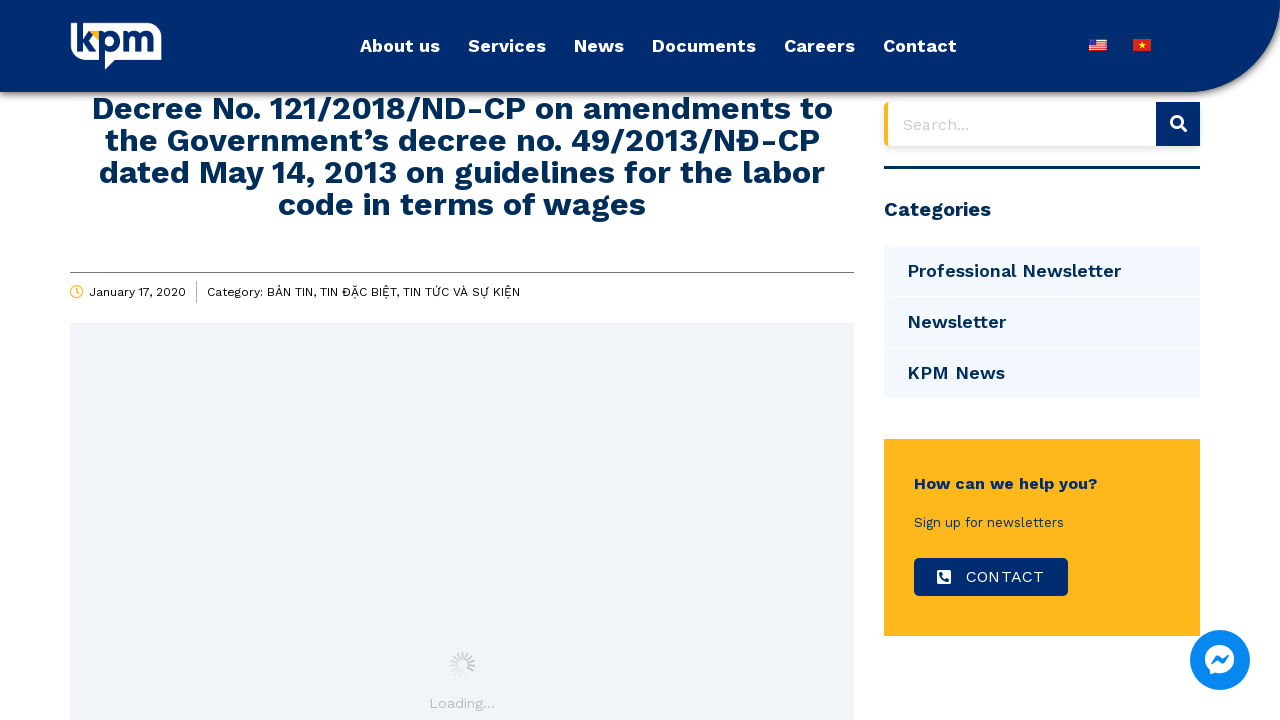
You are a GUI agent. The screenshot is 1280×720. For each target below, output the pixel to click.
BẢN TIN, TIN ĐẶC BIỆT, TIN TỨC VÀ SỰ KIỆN (393, 292)
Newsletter (956, 321)
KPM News (956, 372)
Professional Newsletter (1014, 270)
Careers (819, 45)
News (599, 45)
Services (507, 45)
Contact (920, 45)
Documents (704, 45)
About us (400, 45)
